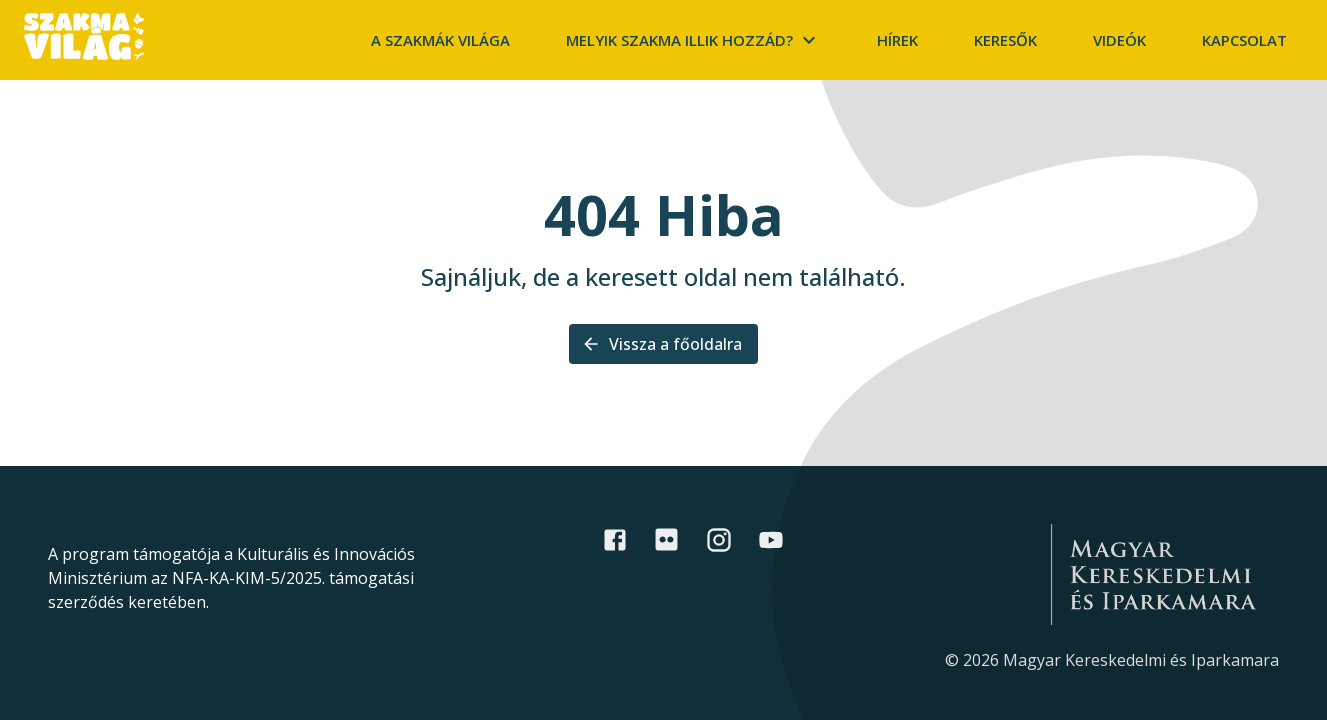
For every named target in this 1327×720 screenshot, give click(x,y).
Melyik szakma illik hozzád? (693, 40)
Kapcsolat (1244, 40)
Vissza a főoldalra (663, 344)
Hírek (897, 40)
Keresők (1005, 40)
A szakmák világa (440, 40)
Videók (1119, 40)
